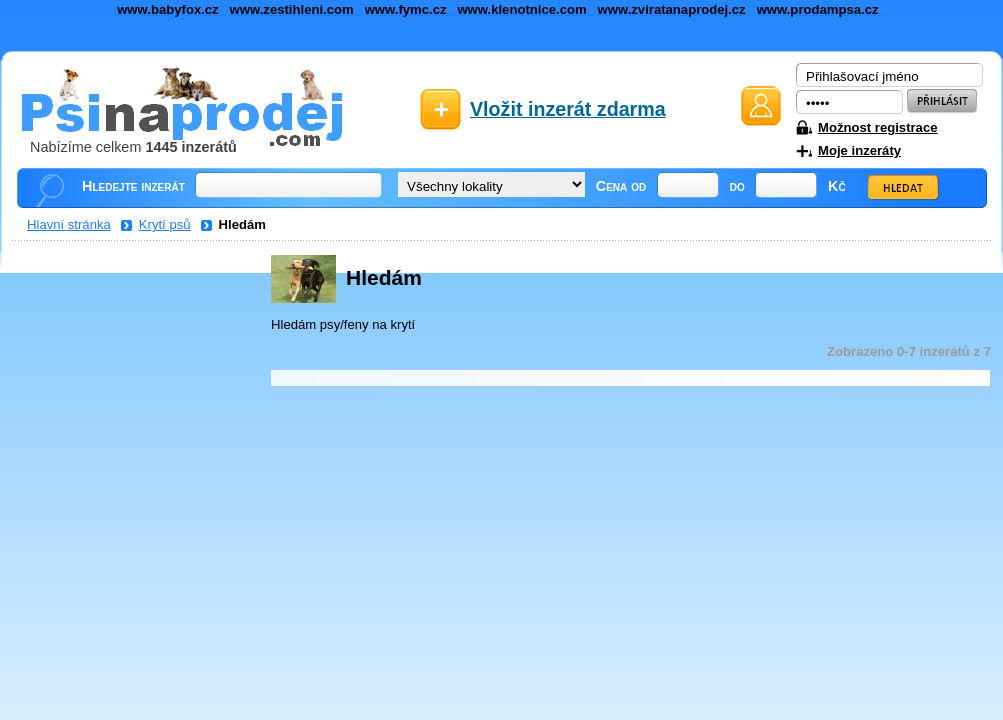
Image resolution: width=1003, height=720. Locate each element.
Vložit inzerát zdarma (568, 109)
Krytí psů (165, 224)
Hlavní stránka (69, 224)
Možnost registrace (877, 127)
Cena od (621, 186)
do (737, 186)
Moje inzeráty (859, 150)
